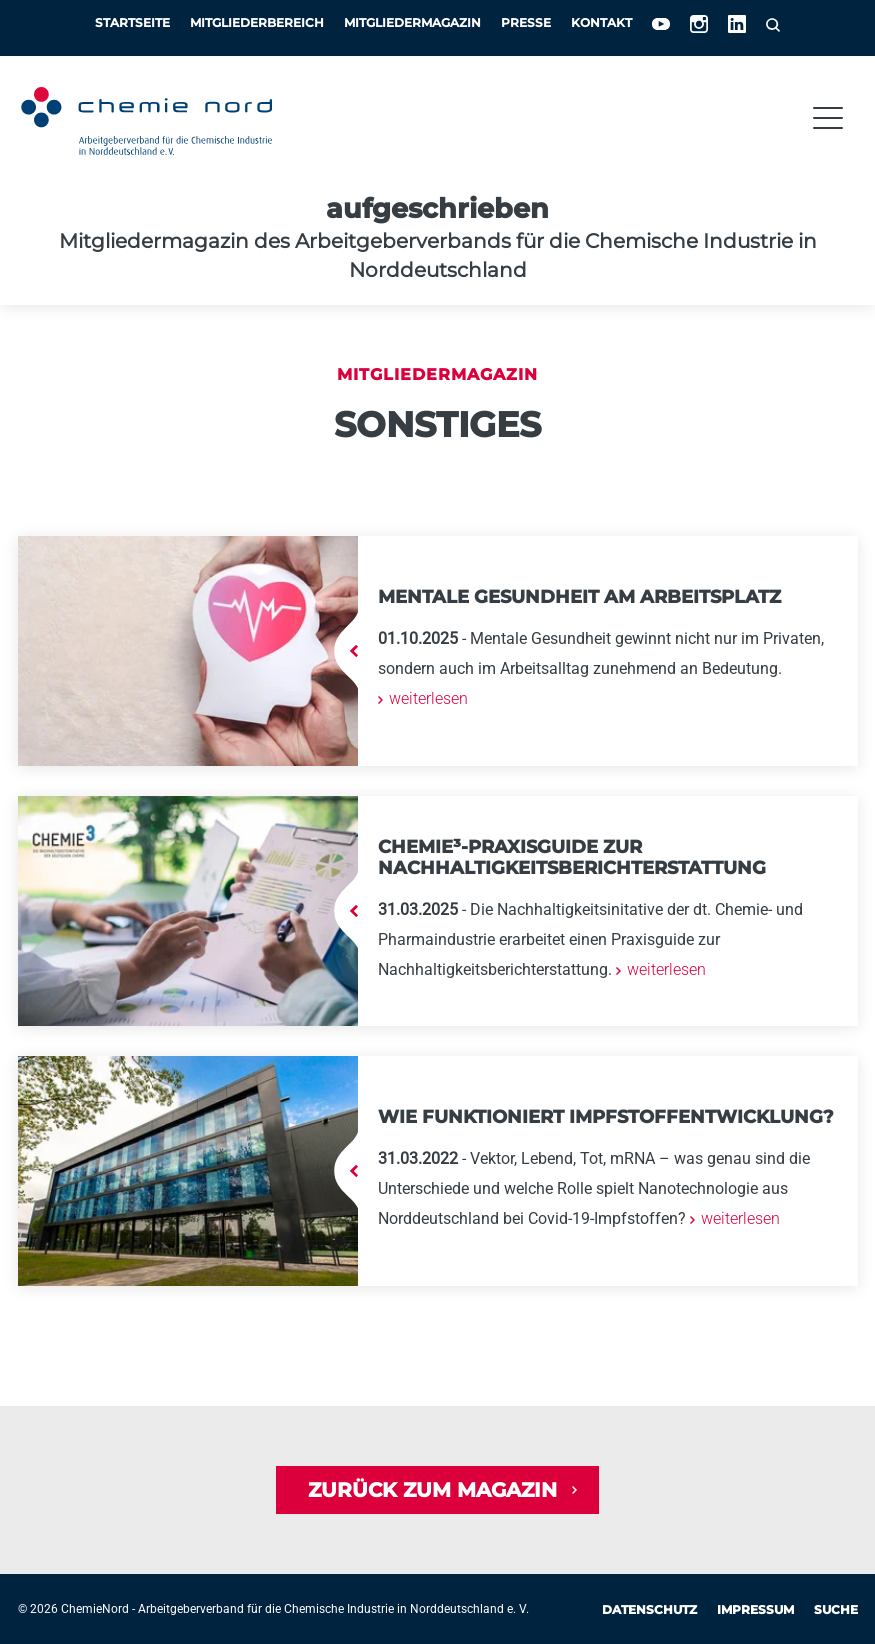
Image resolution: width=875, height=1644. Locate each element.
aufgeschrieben (437, 208)
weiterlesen (426, 698)
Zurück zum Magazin (432, 1490)
